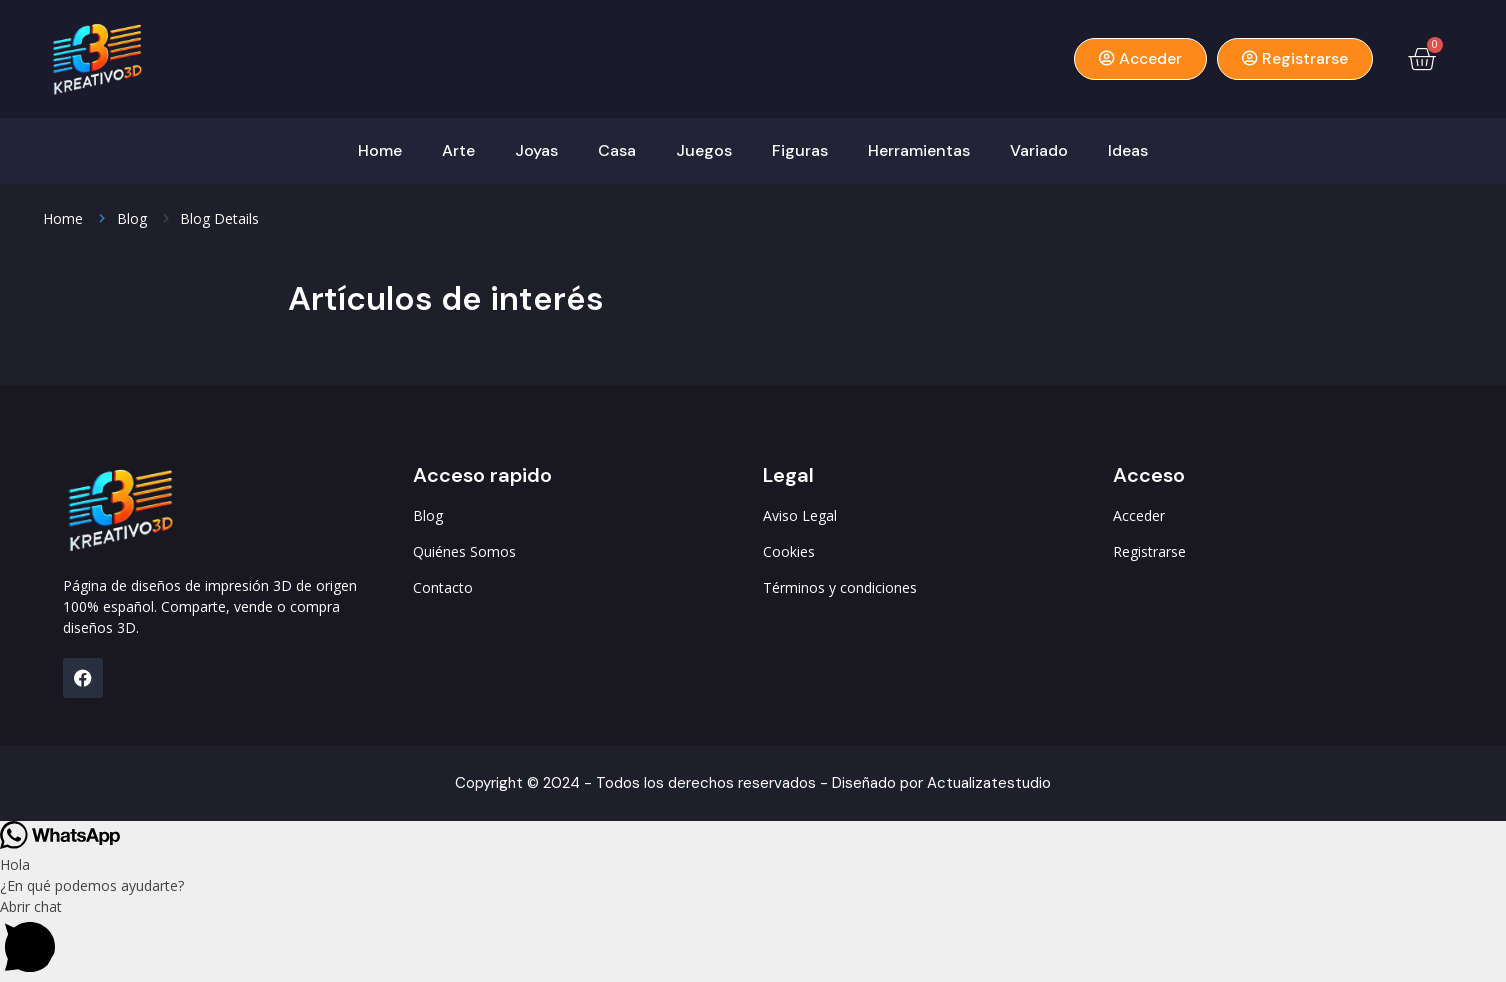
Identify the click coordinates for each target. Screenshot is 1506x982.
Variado (1039, 150)
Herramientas (919, 150)
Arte (458, 150)
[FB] (83, 678)
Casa (617, 150)
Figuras (800, 150)
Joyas (536, 150)
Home (380, 150)
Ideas (1128, 150)
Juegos (704, 150)
